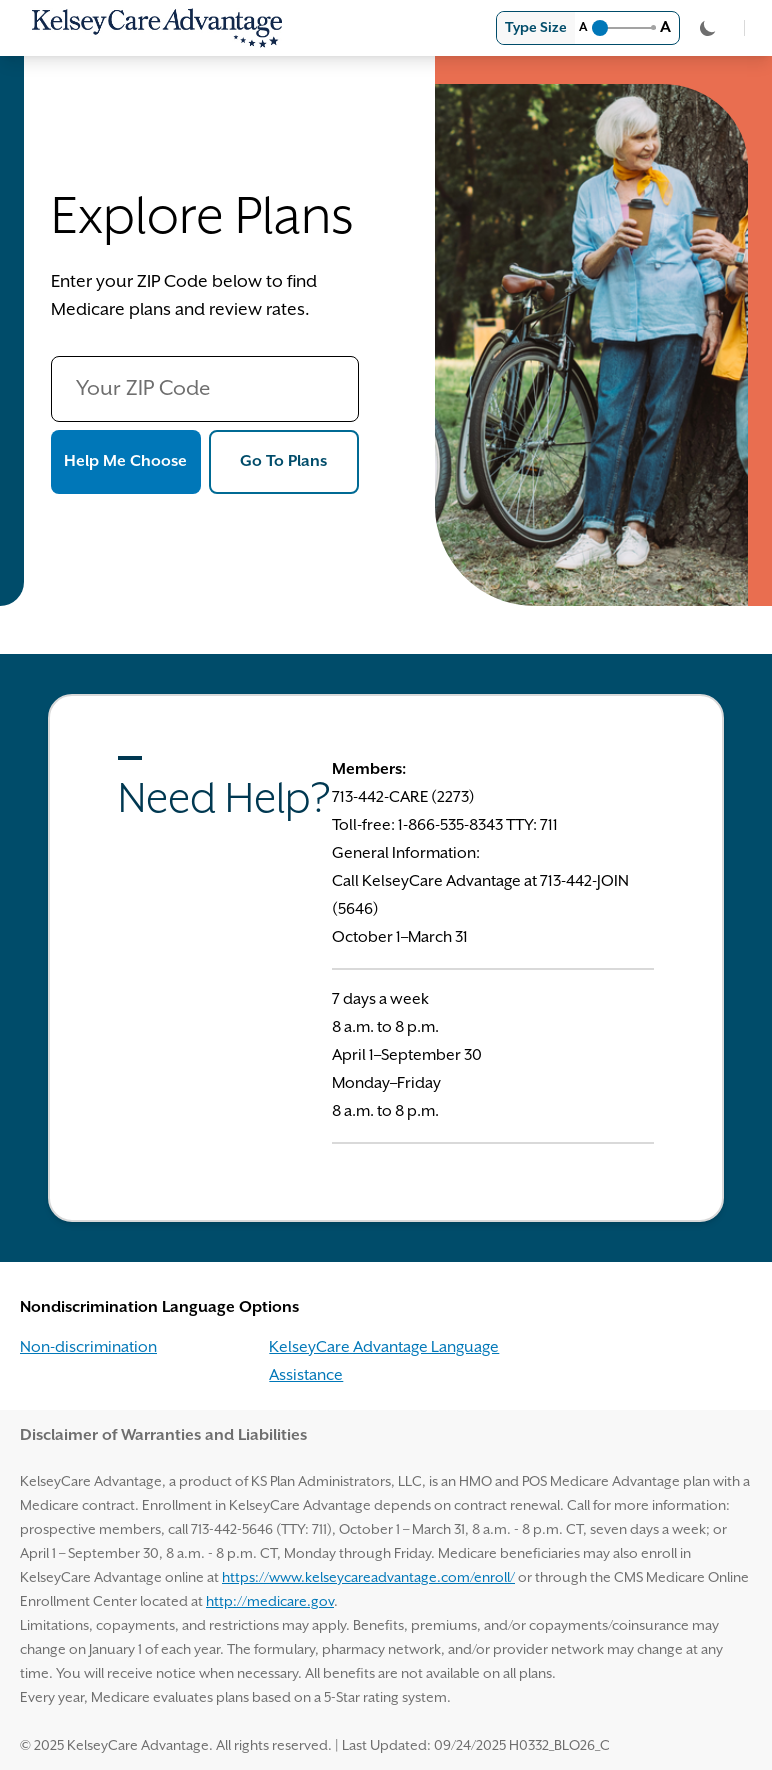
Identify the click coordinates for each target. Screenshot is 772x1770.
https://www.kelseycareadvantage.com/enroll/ (368, 1578)
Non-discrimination (88, 1347)
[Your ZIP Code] (205, 389)
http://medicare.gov (270, 1602)
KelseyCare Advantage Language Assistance (384, 1361)
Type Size (536, 28)
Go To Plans (299, 459)
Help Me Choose (132, 459)
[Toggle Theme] (708, 28)
